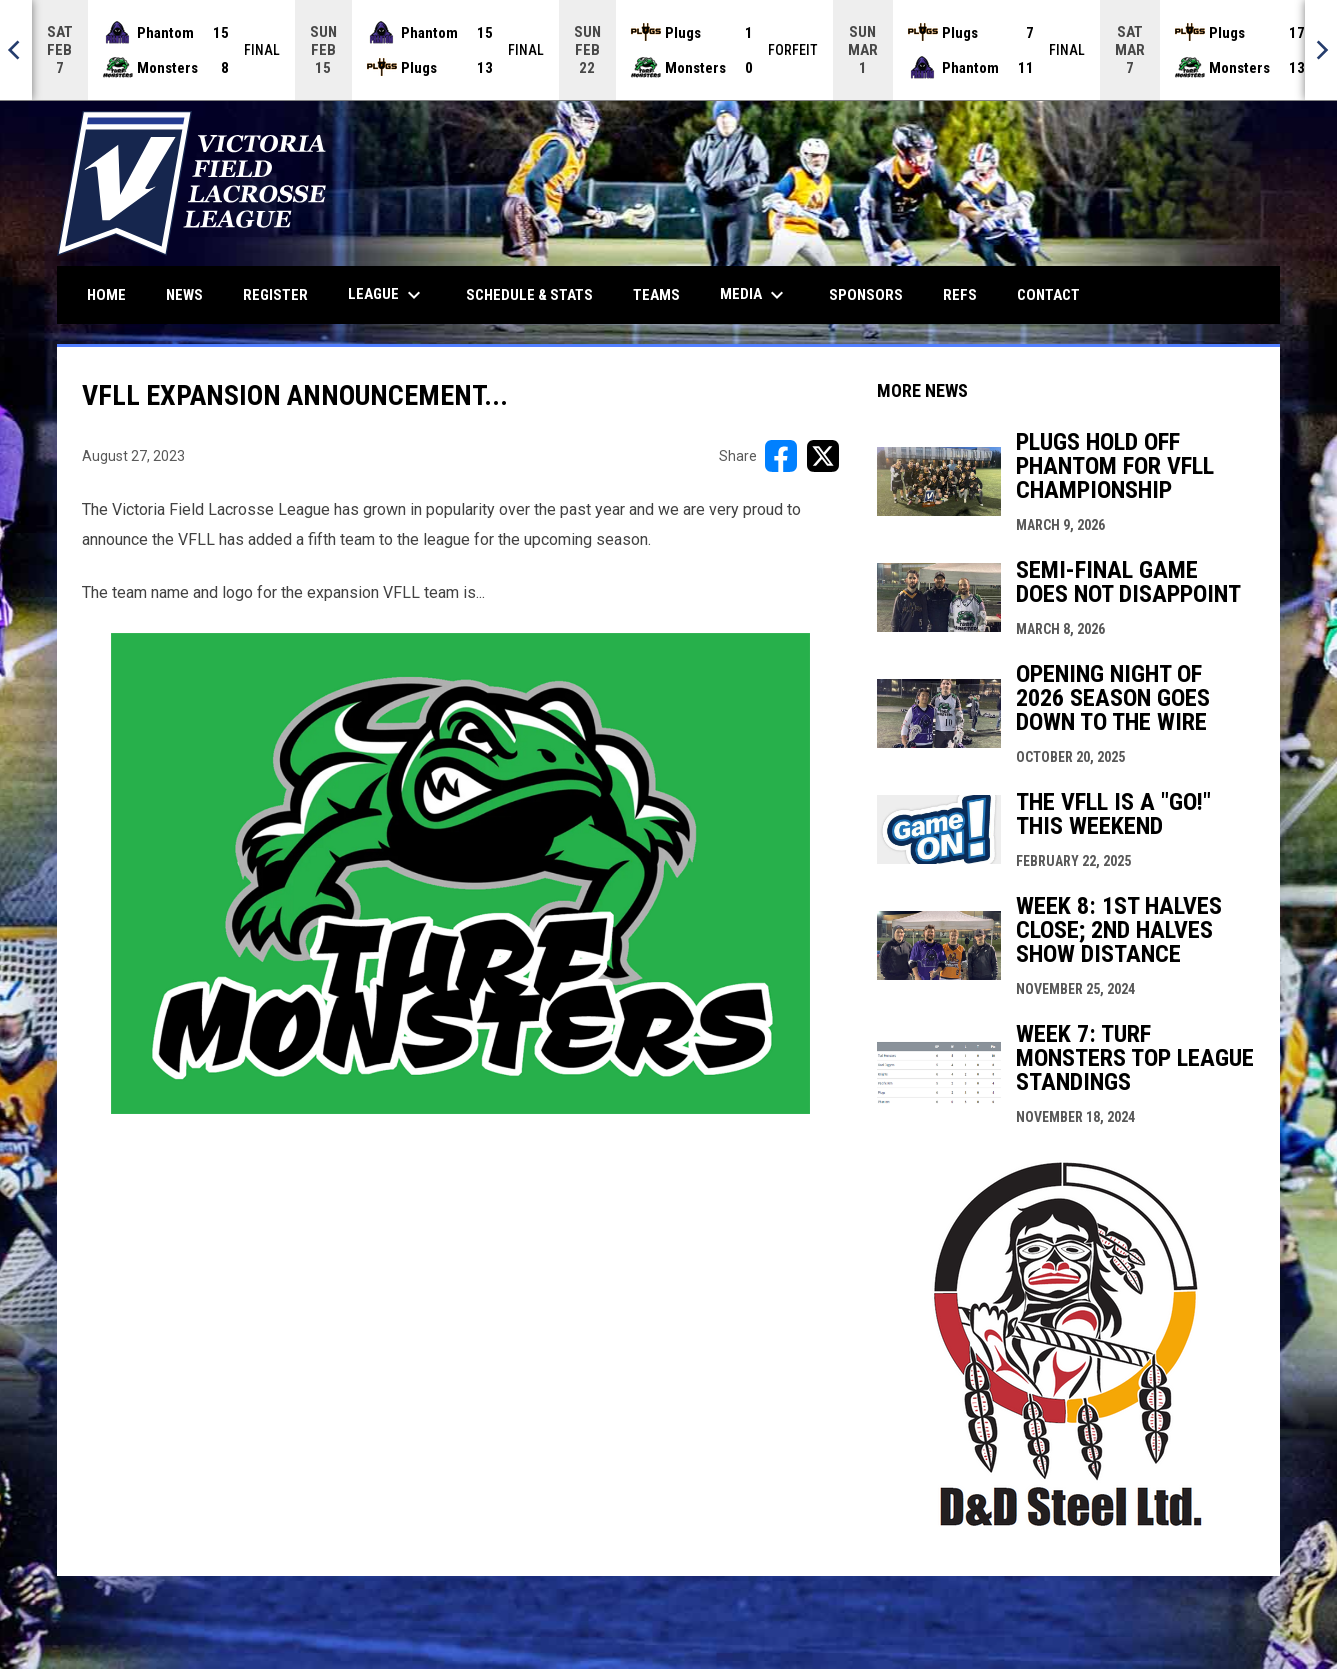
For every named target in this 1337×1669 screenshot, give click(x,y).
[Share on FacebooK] (781, 456)
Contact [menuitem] (1048, 295)
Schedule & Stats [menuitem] (529, 295)
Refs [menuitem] (960, 295)
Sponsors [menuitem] (866, 295)
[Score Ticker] (668, 50)
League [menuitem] (387, 295)
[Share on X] (823, 456)
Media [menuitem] (754, 295)
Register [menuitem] (275, 295)
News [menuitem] (184, 295)
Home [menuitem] (106, 295)
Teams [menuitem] (656, 295)
